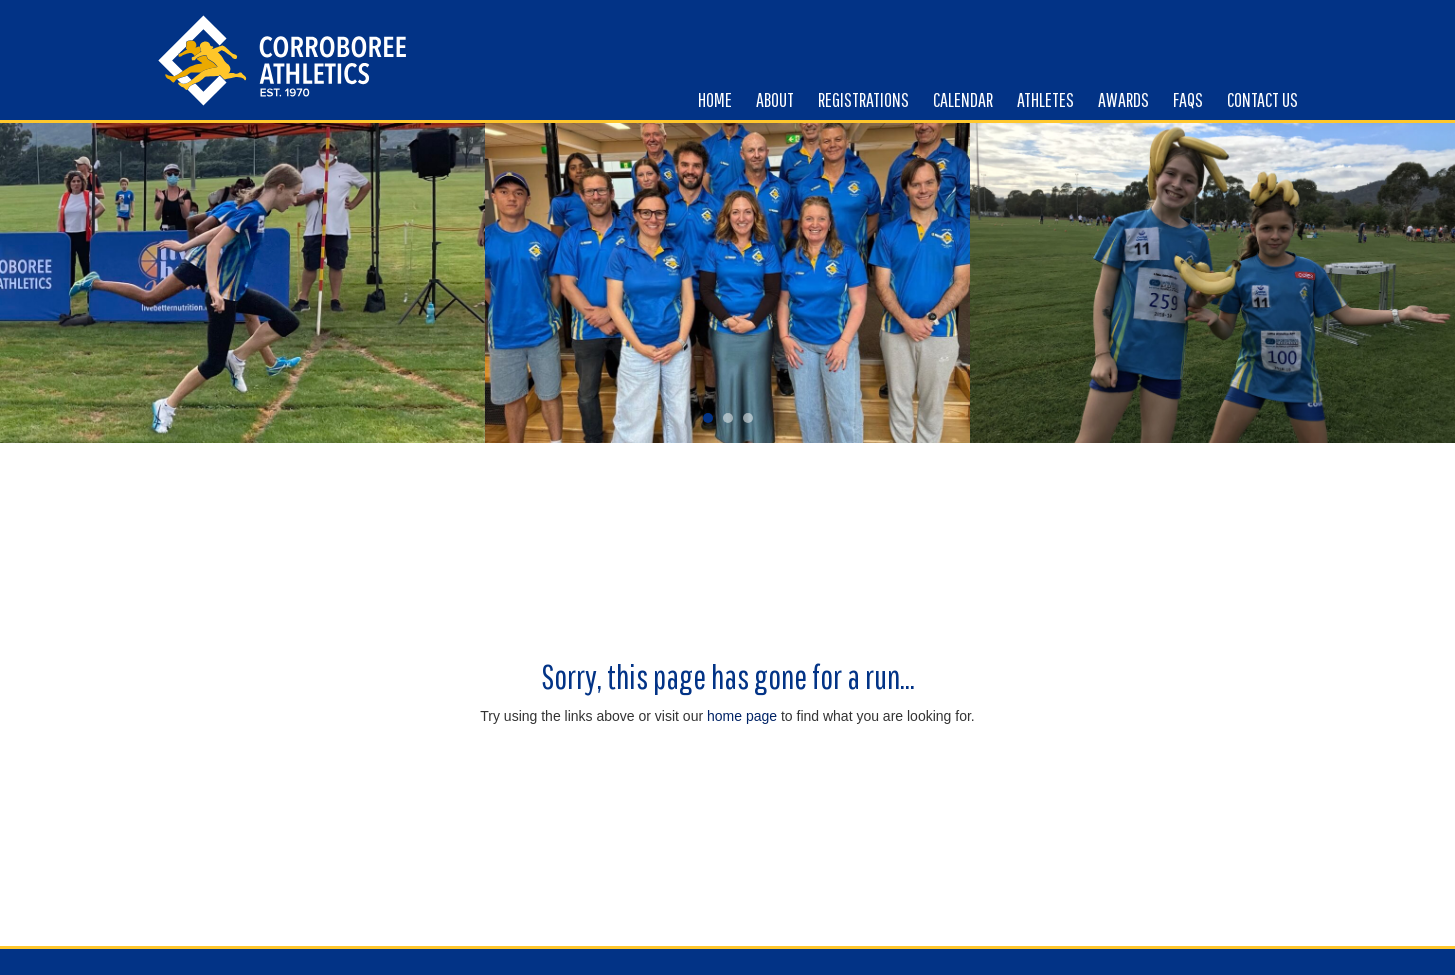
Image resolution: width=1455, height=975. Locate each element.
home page (742, 716)
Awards (1123, 99)
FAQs (1188, 99)
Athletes (1045, 99)
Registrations (863, 99)
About (775, 99)
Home (715, 99)
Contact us (1262, 99)
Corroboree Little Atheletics (283, 60)
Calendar (963, 99)
